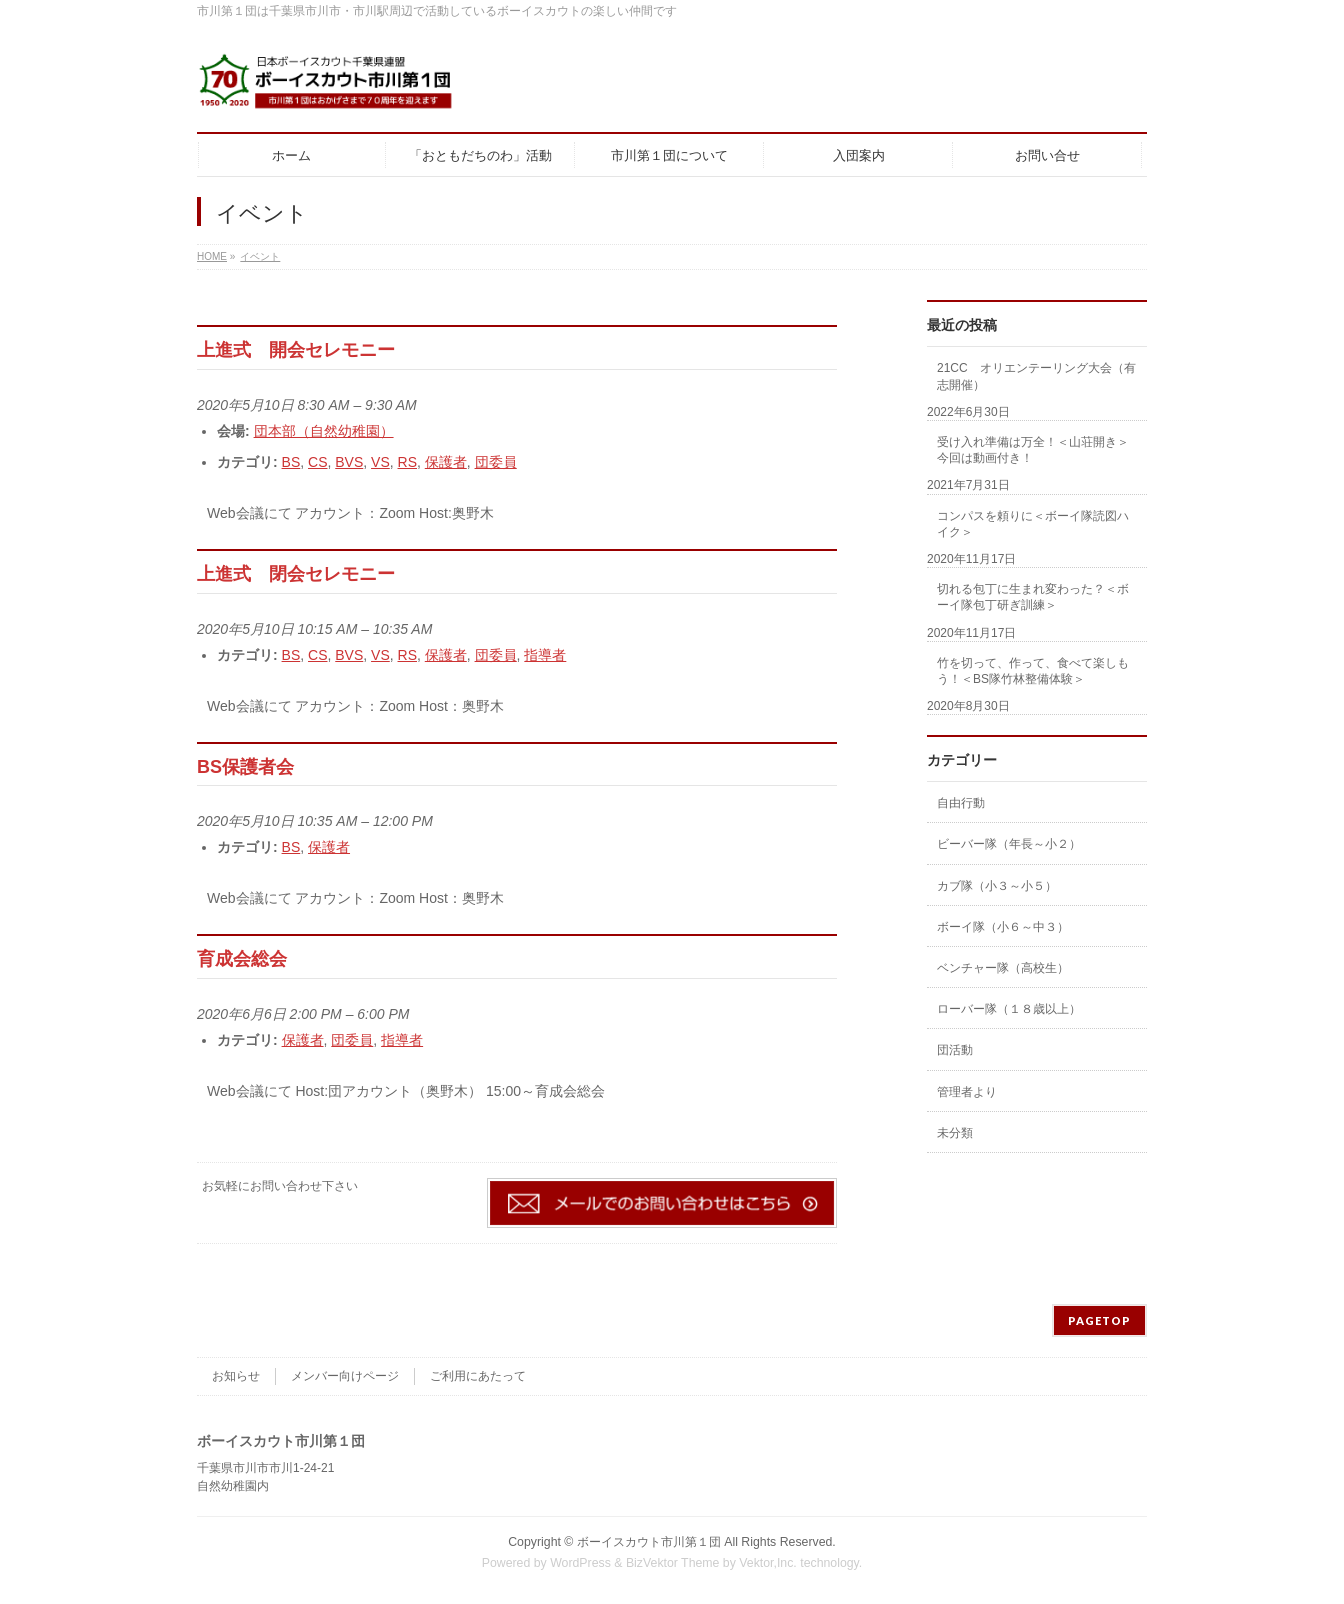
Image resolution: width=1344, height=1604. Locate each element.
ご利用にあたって (478, 1376)
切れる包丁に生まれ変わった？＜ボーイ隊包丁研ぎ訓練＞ (1033, 597)
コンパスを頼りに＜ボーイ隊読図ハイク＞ (1033, 524)
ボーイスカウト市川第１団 (649, 1542)
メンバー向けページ (345, 1376)
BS (291, 462)
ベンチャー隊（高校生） (1003, 968)
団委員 (496, 462)
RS (407, 462)
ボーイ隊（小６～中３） (1003, 927)
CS (317, 462)
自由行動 (961, 803)
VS (380, 462)
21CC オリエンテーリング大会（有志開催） (1036, 376)
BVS (349, 462)
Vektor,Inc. (768, 1563)
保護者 (446, 462)
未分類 (955, 1133)
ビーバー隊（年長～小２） (1009, 844)
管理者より (967, 1092)
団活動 (955, 1050)
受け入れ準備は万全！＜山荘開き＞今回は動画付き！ (1033, 450)
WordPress (580, 1563)
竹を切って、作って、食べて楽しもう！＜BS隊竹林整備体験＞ (1033, 671)
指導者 (545, 655)
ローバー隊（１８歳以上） (1009, 1009)
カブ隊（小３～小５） (997, 886)
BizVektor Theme (673, 1563)
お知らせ (236, 1376)
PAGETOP (1099, 1320)
